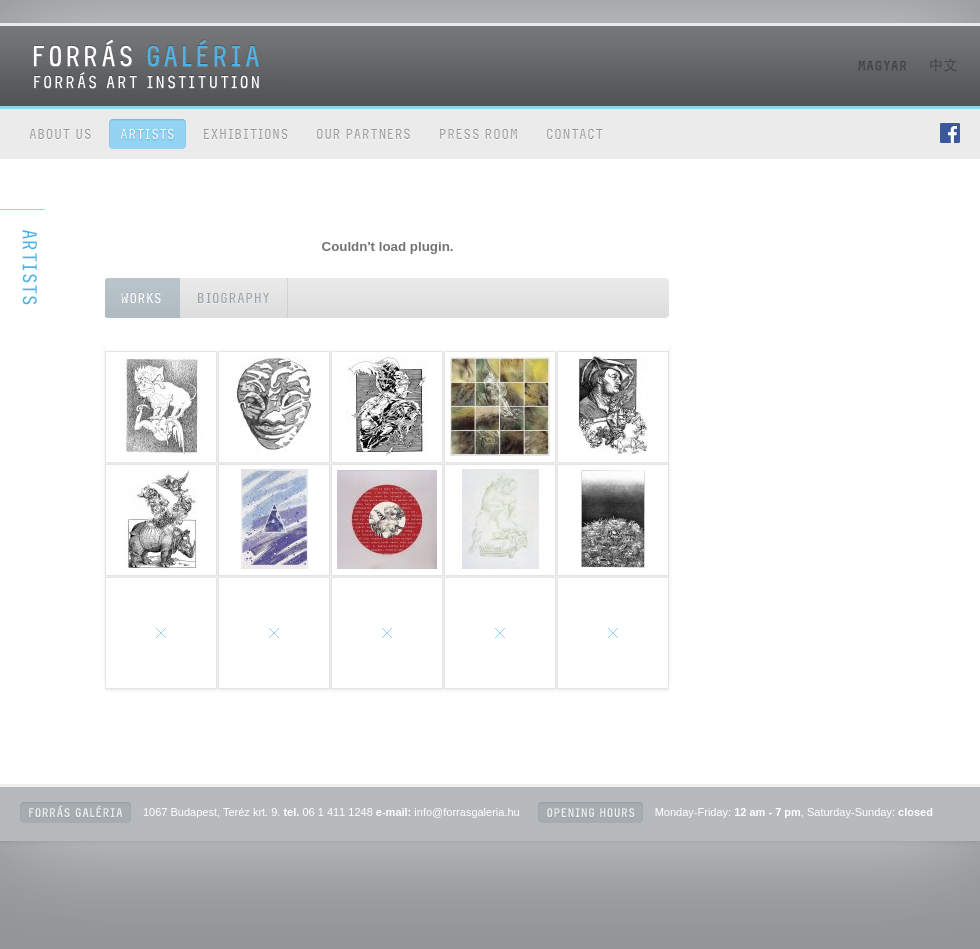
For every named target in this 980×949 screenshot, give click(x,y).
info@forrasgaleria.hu (466, 812)
